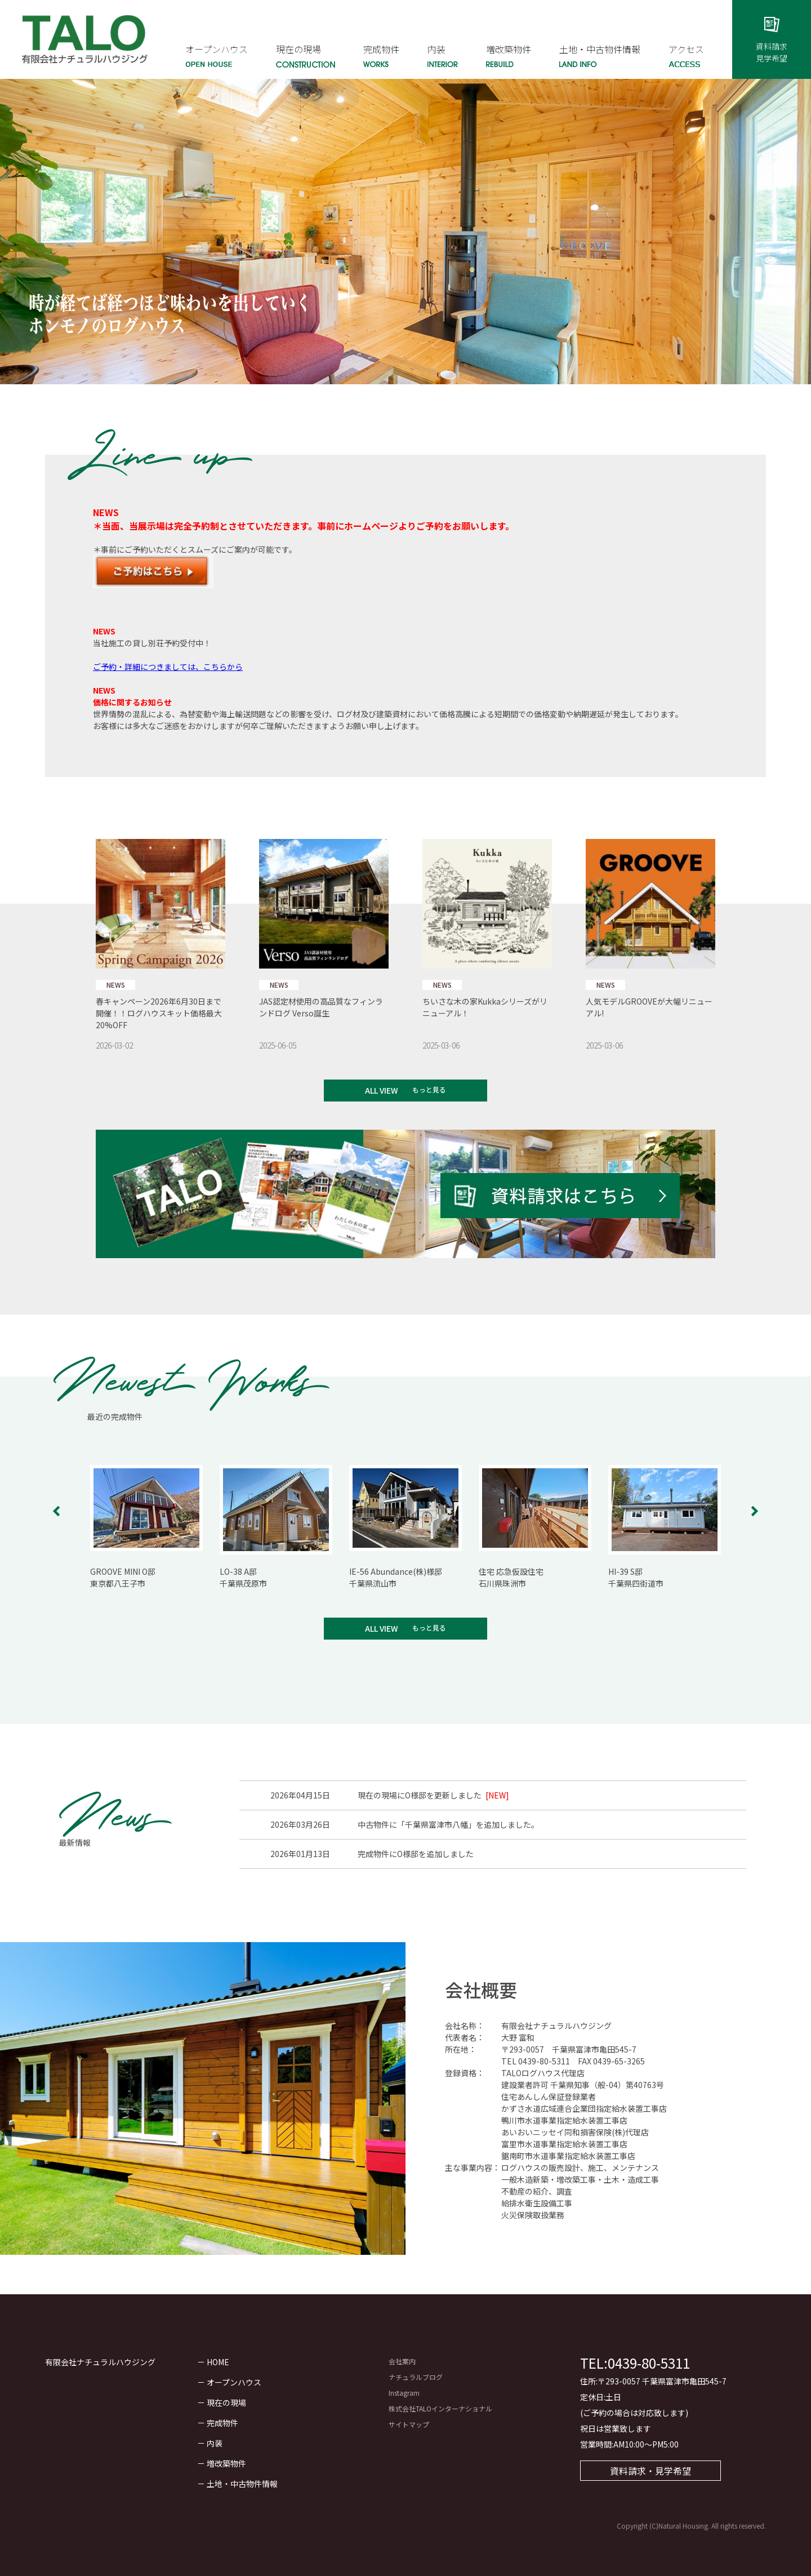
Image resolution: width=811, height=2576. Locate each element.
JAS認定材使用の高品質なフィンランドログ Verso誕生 (321, 1007)
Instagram (404, 2392)
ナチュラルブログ (416, 2377)
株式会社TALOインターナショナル (440, 2408)
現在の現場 (226, 2402)
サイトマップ (409, 2424)
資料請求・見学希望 (650, 2470)
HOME (218, 2362)
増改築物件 (226, 2463)
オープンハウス (234, 2382)
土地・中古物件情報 (242, 2483)
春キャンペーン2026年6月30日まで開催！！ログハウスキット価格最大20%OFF (159, 1013)
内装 (214, 2443)
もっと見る (429, 1089)
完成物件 (222, 2422)
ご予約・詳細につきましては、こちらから (168, 666)
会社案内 (402, 2361)
